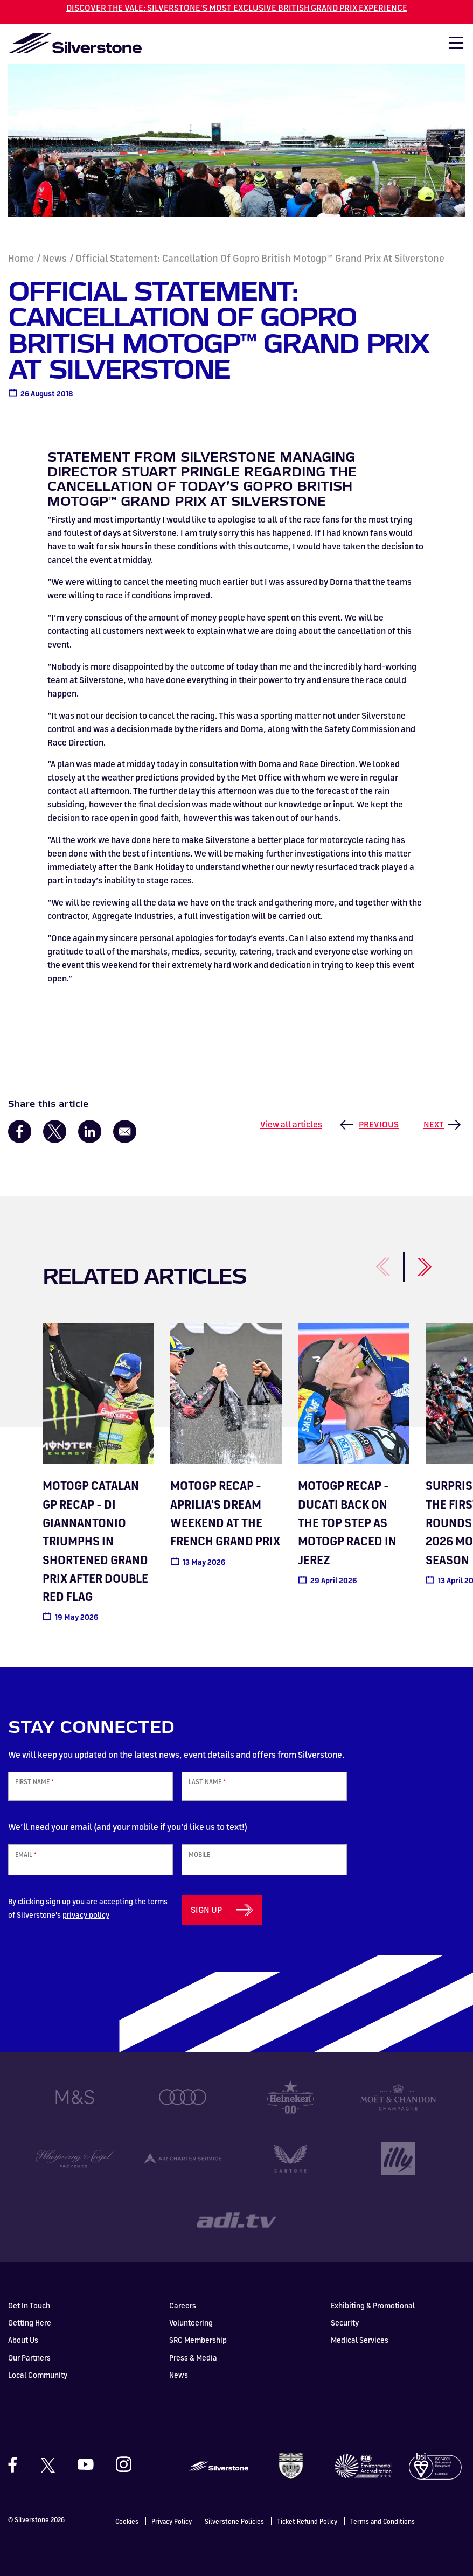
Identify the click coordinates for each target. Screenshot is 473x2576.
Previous (379, 1124)
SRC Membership (198, 2339)
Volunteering (191, 2322)
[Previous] (371, 1261)
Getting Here (29, 2322)
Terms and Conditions (382, 2521)
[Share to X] (54, 1131)
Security (345, 2322)
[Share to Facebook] (19, 1131)
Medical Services (359, 2339)
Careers (182, 2305)
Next (433, 1124)
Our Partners (29, 2357)
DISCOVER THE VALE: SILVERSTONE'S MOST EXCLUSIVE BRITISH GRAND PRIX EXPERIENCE (236, 7)
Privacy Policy (171, 2521)
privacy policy (85, 1914)
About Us (23, 2339)
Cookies (126, 2521)
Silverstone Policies (234, 2521)
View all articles (291, 1124)
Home (21, 258)
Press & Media (193, 2357)
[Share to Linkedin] (89, 1131)
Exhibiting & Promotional (373, 2305)
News (55, 258)
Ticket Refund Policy (307, 2521)
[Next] (411, 1261)
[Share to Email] (124, 1131)
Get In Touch (29, 2305)
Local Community (37, 2374)
